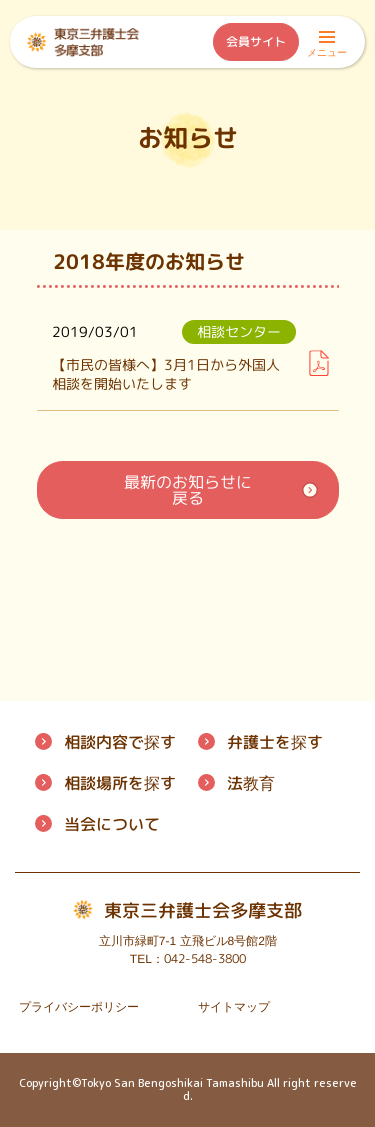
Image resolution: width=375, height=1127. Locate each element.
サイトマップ (234, 1007)
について (112, 824)
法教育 (250, 783)
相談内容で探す (120, 742)
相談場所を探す (120, 783)
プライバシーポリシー (79, 1007)
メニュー (327, 47)
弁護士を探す (274, 742)
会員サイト (256, 41)
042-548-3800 (204, 958)
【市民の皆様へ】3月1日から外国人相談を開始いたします (166, 374)
